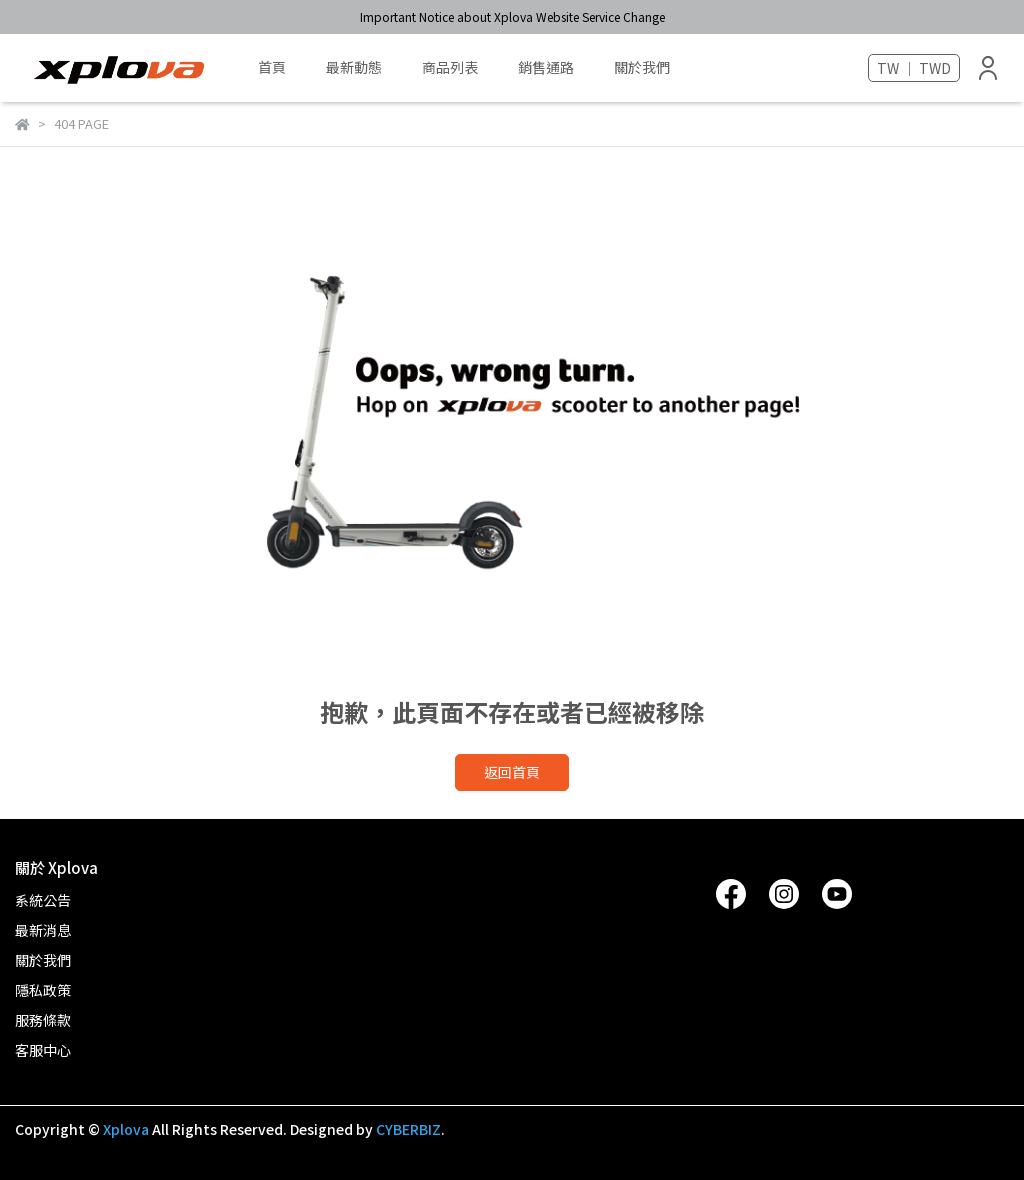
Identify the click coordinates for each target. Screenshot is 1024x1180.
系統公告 (43, 900)
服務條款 (43, 1020)
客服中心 (43, 1050)
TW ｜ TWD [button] (914, 68)
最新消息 (43, 930)
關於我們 (642, 67)
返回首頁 (512, 772)
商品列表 (450, 67)
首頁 (272, 67)
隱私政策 (43, 990)
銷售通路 (546, 67)
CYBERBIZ (408, 1129)
